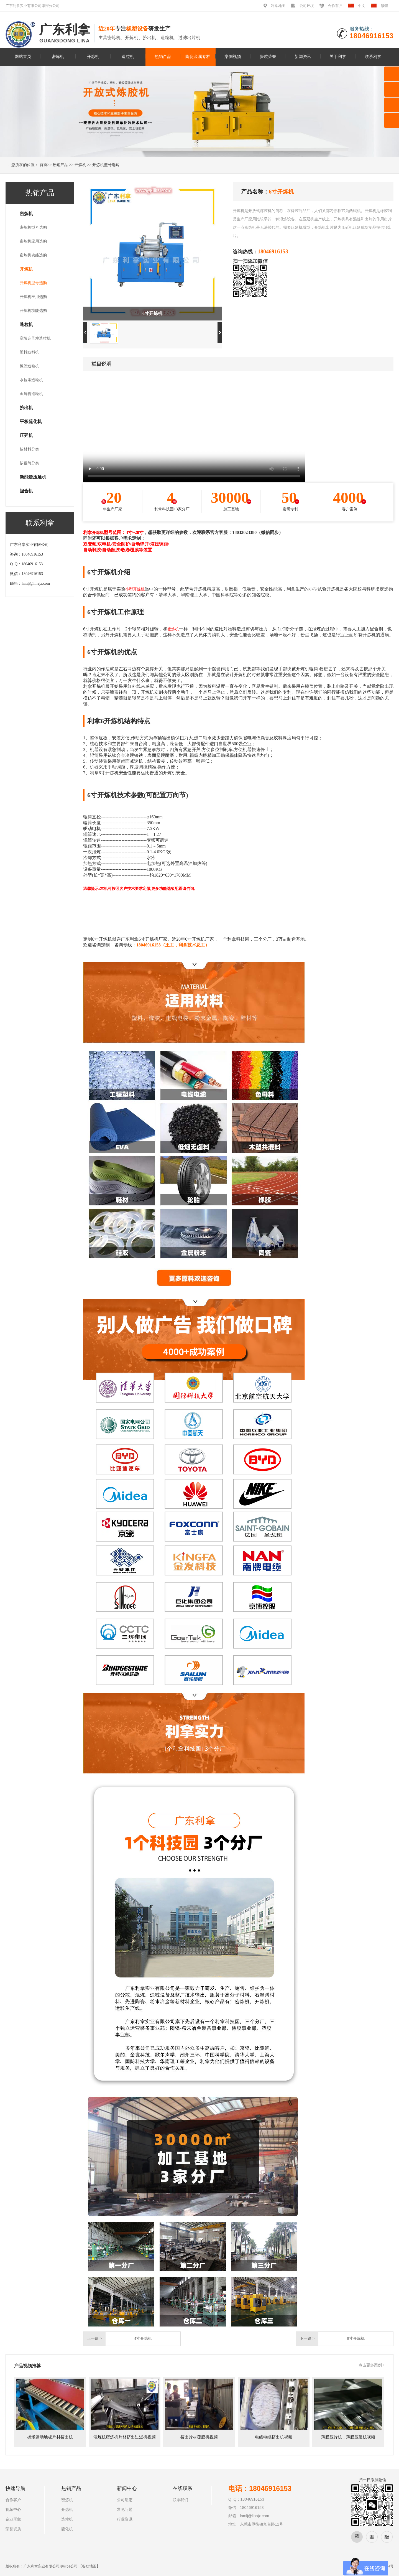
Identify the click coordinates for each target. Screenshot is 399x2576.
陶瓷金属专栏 (197, 56)
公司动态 (124, 2500)
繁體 (384, 6)
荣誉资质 (13, 2529)
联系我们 (180, 2500)
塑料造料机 (29, 352)
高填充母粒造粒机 (35, 338)
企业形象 (13, 2519)
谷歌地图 (89, 2566)
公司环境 (307, 6)
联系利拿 (373, 56)
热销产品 (163, 56)
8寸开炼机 (356, 2338)
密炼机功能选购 (33, 255)
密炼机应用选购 (33, 241)
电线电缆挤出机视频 (273, 2437)
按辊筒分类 (29, 463)
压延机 (26, 435)
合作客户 (335, 6)
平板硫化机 (31, 421)
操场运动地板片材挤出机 (50, 2437)
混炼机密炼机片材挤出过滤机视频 (124, 2437)
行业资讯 (124, 2519)
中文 (361, 6)
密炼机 (58, 56)
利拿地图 (278, 6)
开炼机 (93, 56)
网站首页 (23, 56)
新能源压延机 (33, 477)
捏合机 (26, 490)
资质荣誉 (268, 56)
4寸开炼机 (143, 2338)
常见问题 (124, 2510)
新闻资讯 (303, 56)
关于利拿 (337, 56)
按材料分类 (29, 449)
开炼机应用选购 (33, 297)
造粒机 (128, 56)
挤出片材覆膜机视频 (199, 2437)
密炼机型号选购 (33, 227)
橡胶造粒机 (29, 366)
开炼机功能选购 (33, 311)
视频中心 (13, 2510)
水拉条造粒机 (31, 380)
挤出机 (26, 407)
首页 (43, 165)
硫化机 (67, 2529)
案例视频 (232, 56)
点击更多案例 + (372, 2365)
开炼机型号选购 (105, 165)
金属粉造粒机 (31, 394)
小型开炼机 (135, 589)
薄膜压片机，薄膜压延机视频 (348, 2437)
